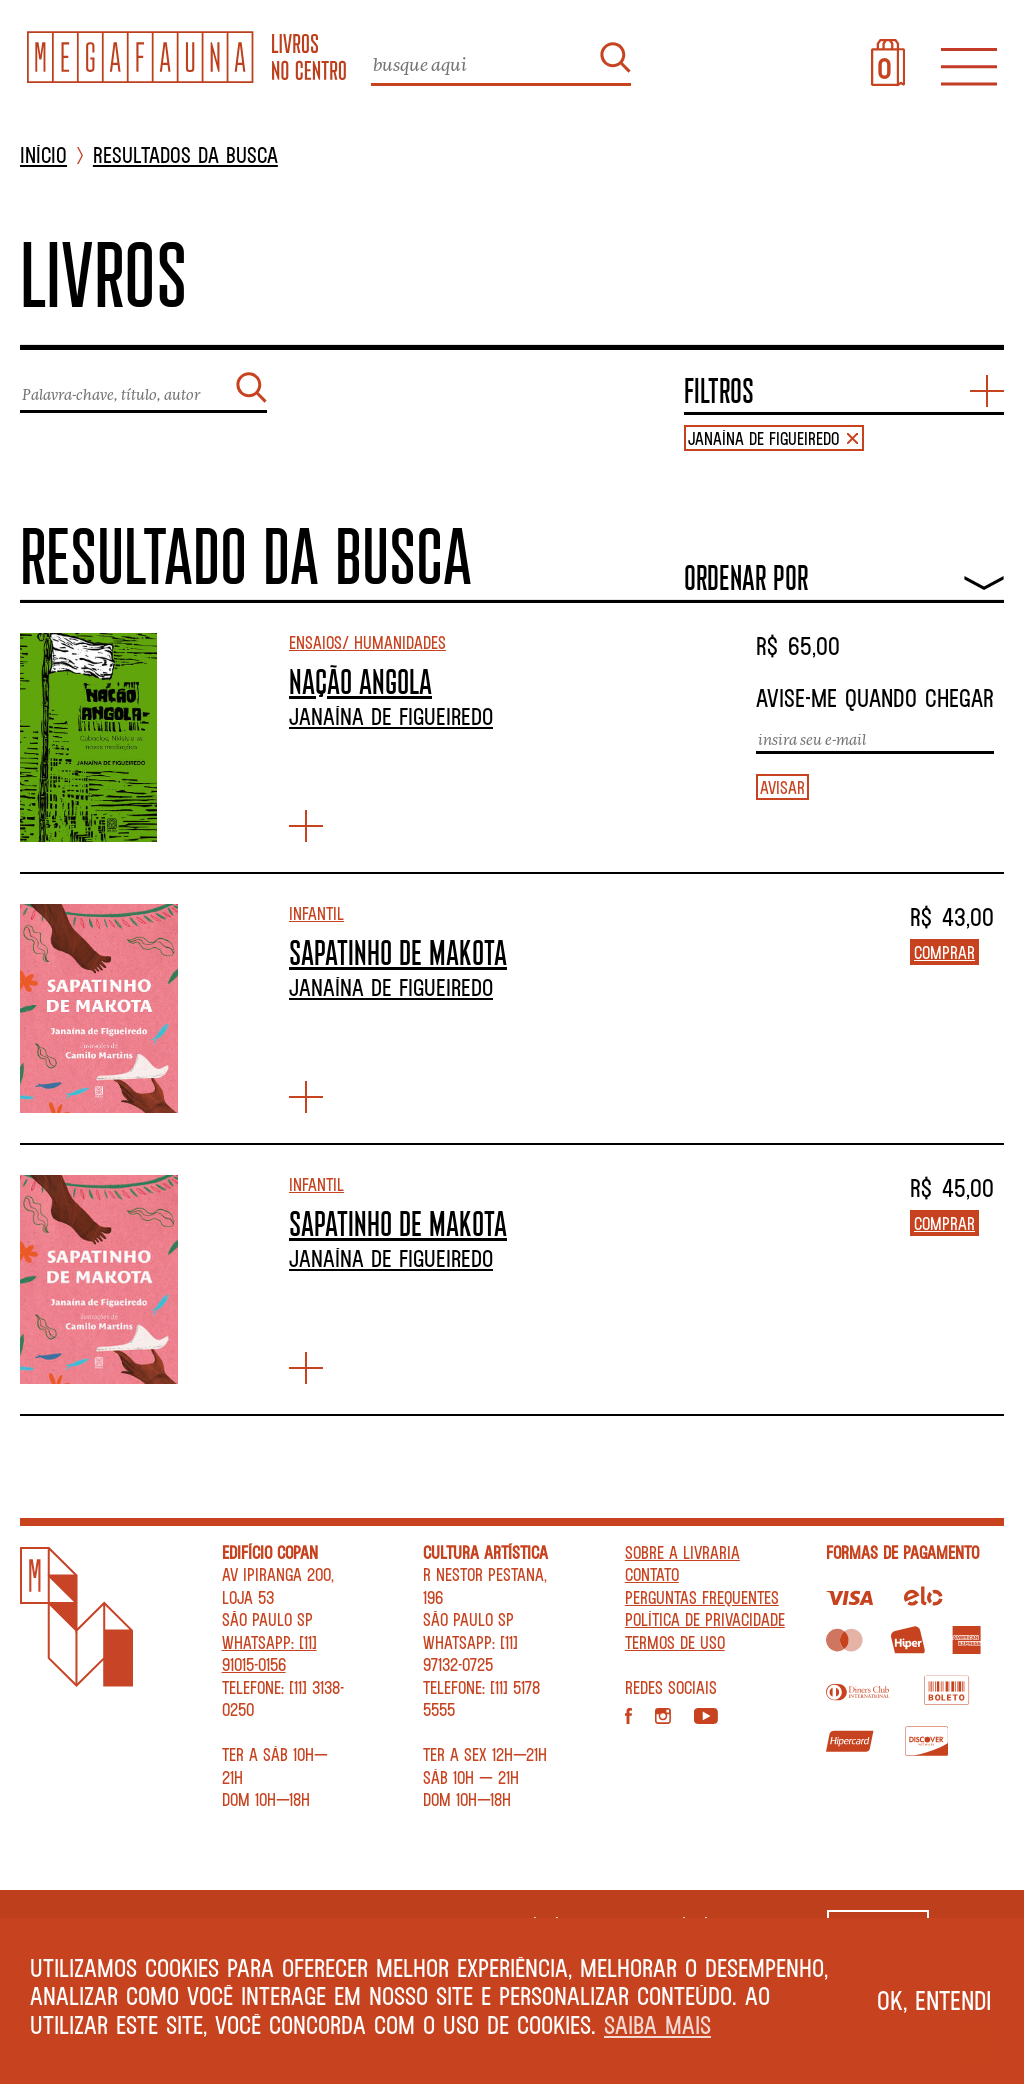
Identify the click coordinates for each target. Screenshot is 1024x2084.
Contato (652, 1574)
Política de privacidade (705, 1619)
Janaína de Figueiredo (391, 716)
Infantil (316, 913)
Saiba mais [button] (657, 2024)
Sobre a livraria (682, 1552)
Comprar (944, 952)
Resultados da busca (185, 155)
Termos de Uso (675, 1642)
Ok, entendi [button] (934, 2000)
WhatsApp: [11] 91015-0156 (269, 1653)
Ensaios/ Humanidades (367, 642)
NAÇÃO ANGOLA (360, 681)
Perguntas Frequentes (702, 1597)
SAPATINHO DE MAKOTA (398, 952)
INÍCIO (43, 155)
